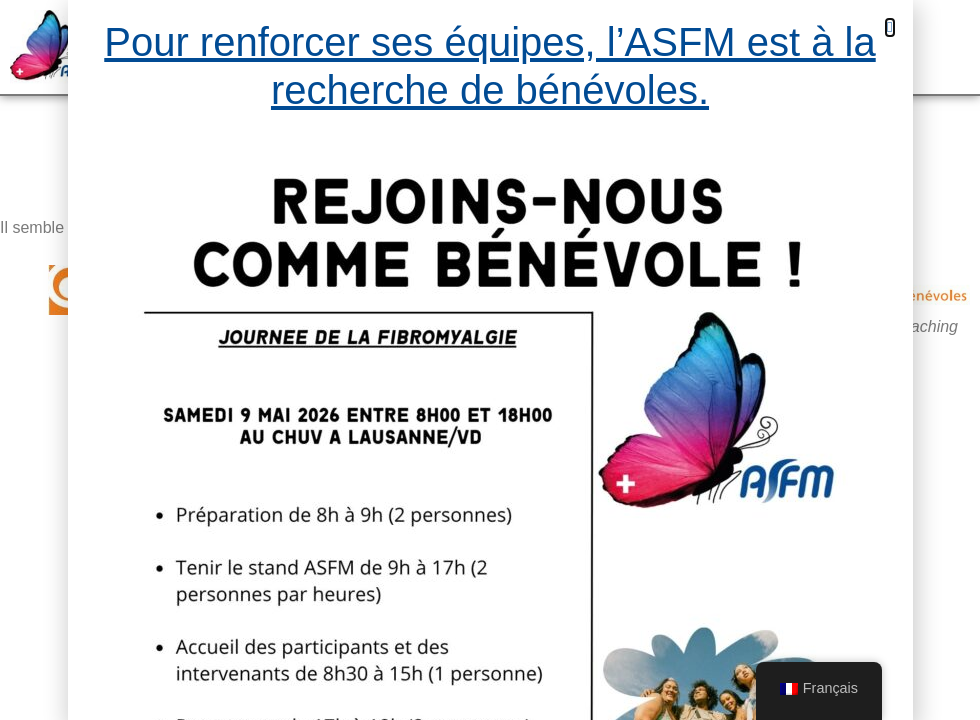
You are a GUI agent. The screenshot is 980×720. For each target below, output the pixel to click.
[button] (889, 27)
